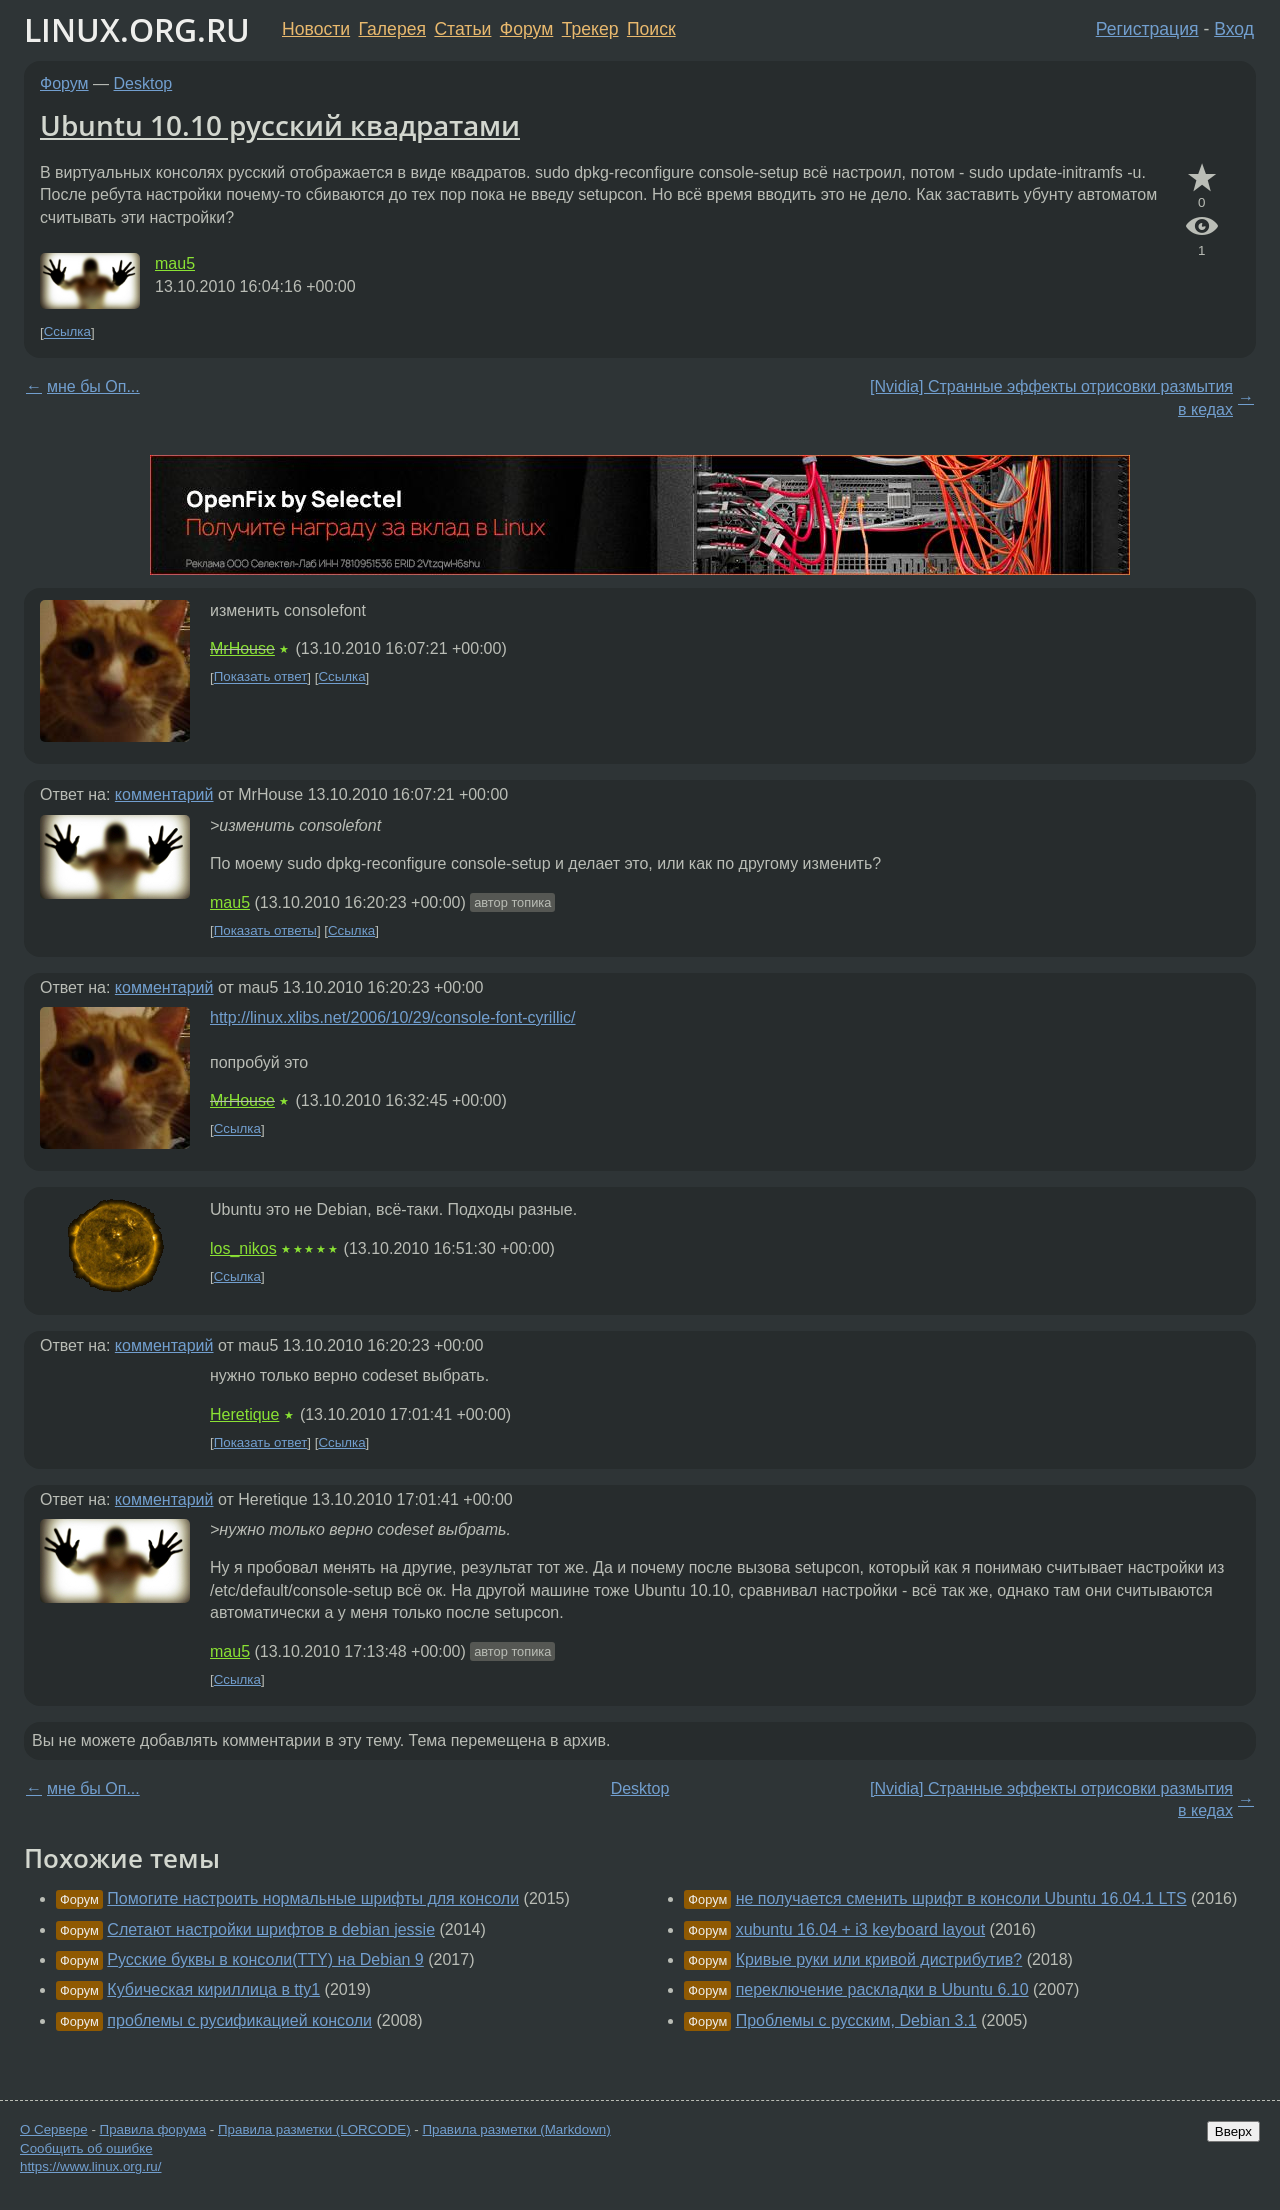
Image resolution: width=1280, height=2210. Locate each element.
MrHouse (242, 648)
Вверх (1233, 2131)
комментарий (164, 794)
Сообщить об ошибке (86, 2148)
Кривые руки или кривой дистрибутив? (879, 1959)
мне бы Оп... (93, 386)
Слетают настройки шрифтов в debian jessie (271, 1929)
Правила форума (153, 2129)
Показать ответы (265, 930)
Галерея (392, 29)
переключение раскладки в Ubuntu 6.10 (882, 1989)
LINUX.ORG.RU (137, 29)
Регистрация (1147, 29)
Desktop (143, 83)
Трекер (590, 29)
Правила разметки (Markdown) (516, 2129)
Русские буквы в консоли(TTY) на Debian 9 (265, 1959)
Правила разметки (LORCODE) (314, 2129)
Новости (316, 29)
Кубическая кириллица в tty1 (213, 1989)
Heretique (244, 1414)
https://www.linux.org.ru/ (90, 2166)
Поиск (651, 29)
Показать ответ (261, 677)
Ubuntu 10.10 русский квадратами (280, 125)
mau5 (175, 263)
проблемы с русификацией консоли (239, 2020)
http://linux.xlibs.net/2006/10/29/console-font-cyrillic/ (393, 1017)
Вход (1234, 29)
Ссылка (67, 332)
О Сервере (54, 2129)
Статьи (462, 29)
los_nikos (243, 1248)
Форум (526, 29)
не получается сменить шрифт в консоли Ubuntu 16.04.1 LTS (961, 1898)
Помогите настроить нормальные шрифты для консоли (313, 1898)
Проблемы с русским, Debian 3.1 (856, 2020)
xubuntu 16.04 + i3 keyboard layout (861, 1929)
